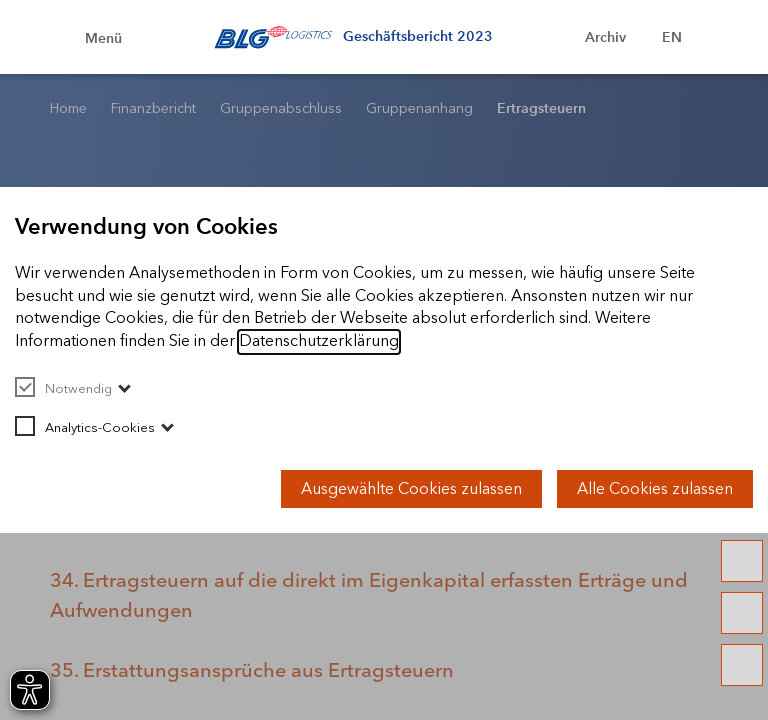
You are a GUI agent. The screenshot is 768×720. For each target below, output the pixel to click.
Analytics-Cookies (85, 427)
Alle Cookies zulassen (655, 488)
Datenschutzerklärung (319, 340)
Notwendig (63, 388)
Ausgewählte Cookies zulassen (411, 488)
